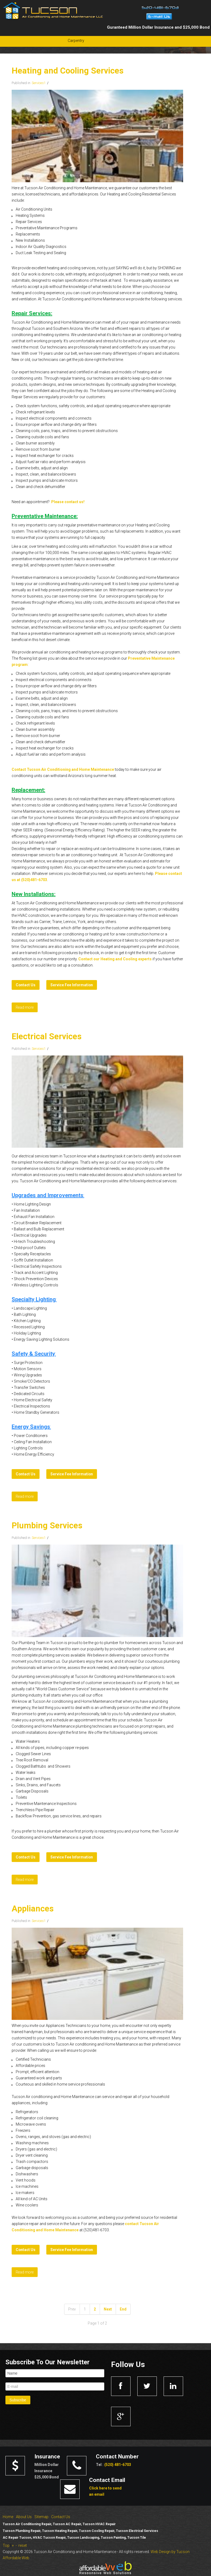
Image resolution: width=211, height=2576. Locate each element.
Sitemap (41, 2517)
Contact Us (60, 2517)
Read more (25, 1007)
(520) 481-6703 (117, 2464)
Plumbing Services (47, 1526)
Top (6, 2545)
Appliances (33, 1909)
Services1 (39, 83)
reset (22, 2545)
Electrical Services (47, 1036)
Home (8, 2517)
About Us (24, 2517)
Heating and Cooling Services (68, 71)
